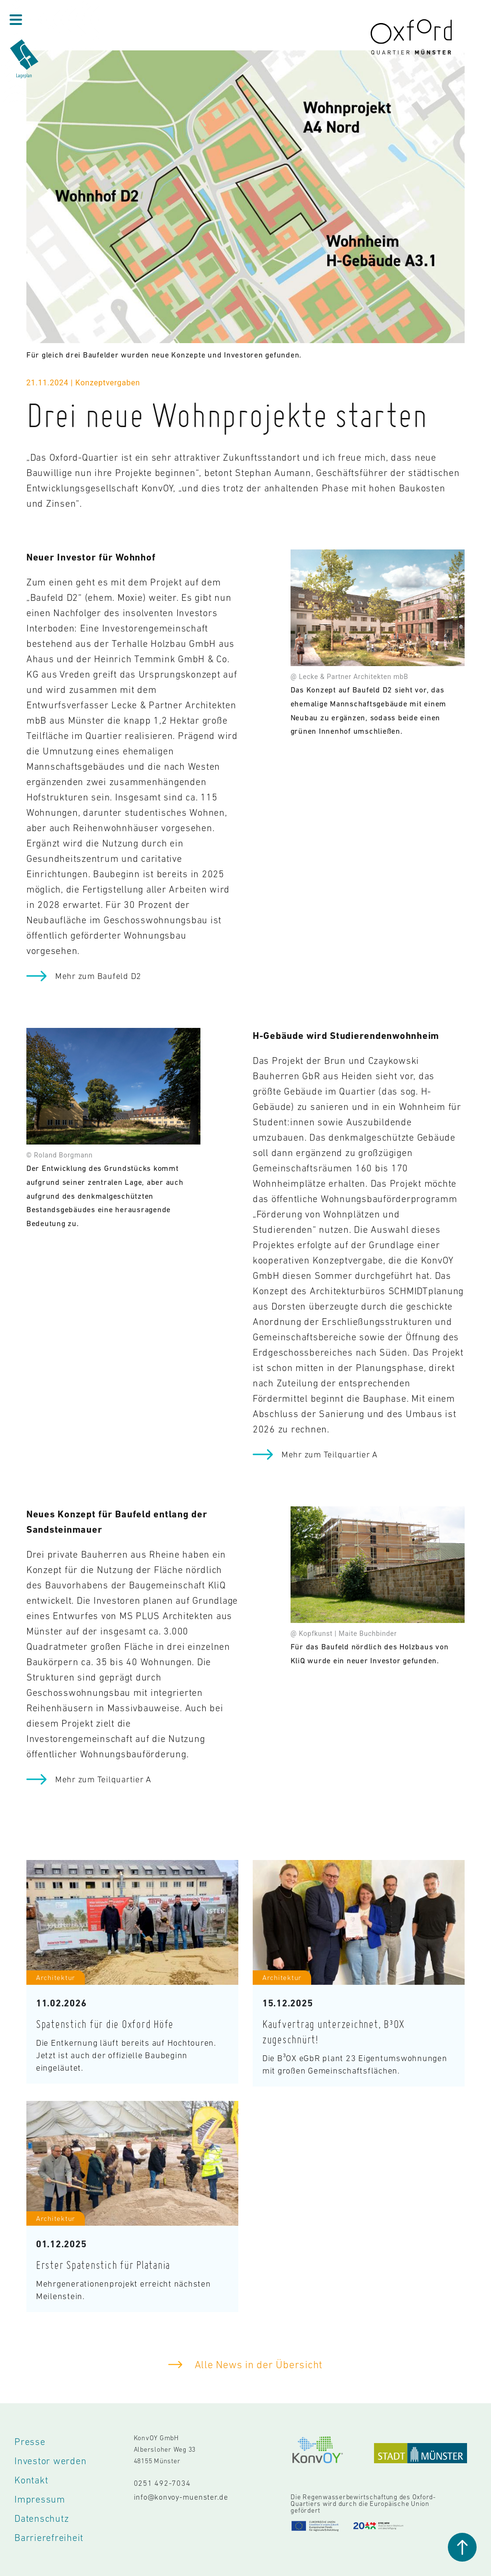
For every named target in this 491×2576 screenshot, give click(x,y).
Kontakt (31, 2480)
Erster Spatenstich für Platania (103, 2265)
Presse (30, 2441)
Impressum (39, 2499)
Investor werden (50, 2461)
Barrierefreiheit (48, 2537)
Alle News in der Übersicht (257, 2365)
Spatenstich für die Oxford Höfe (105, 2024)
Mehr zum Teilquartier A (329, 1454)
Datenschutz (41, 2518)
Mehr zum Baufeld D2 (98, 976)
